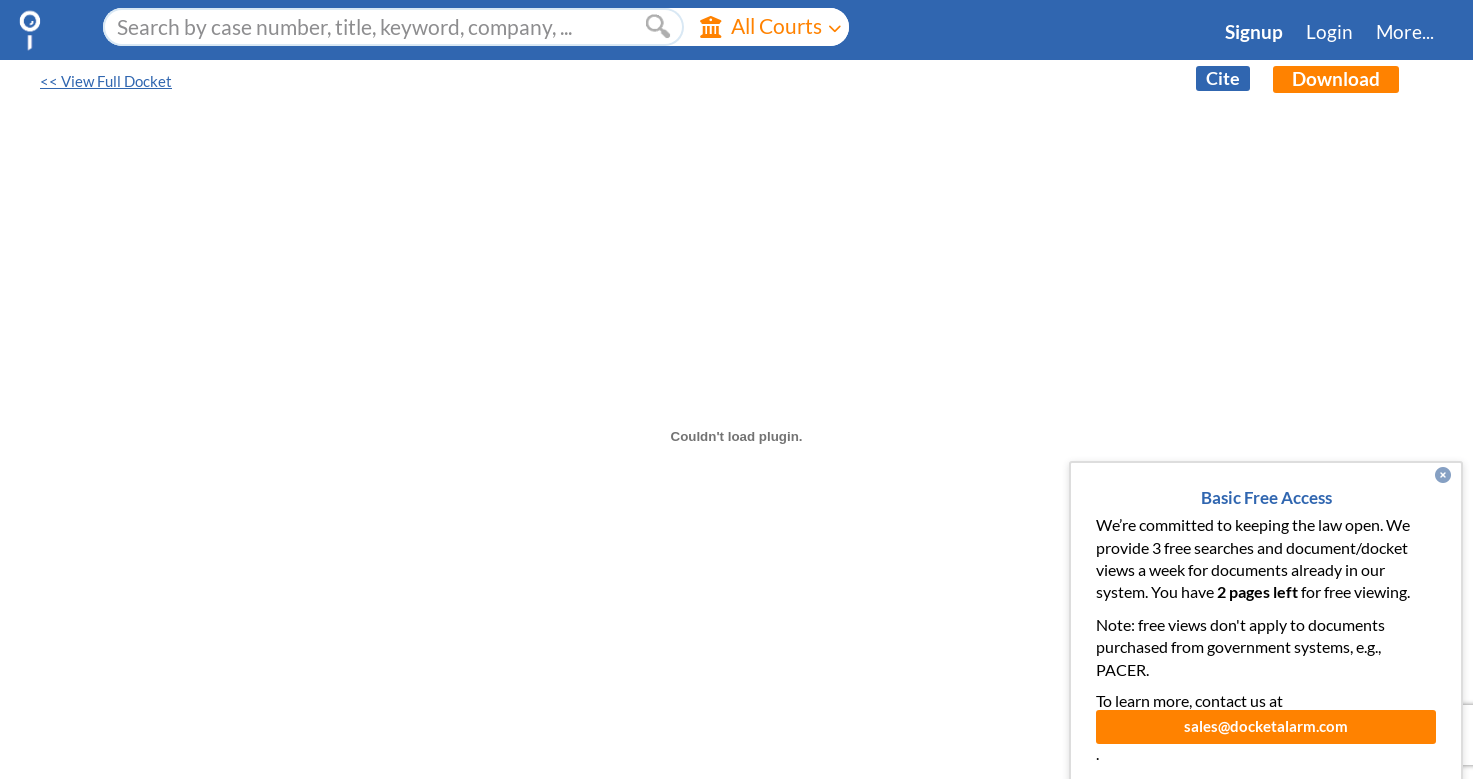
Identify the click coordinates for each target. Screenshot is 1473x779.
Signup (1254, 32)
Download (1336, 78)
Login (1329, 32)
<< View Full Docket (106, 81)
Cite (1223, 78)
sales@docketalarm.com (1266, 745)
